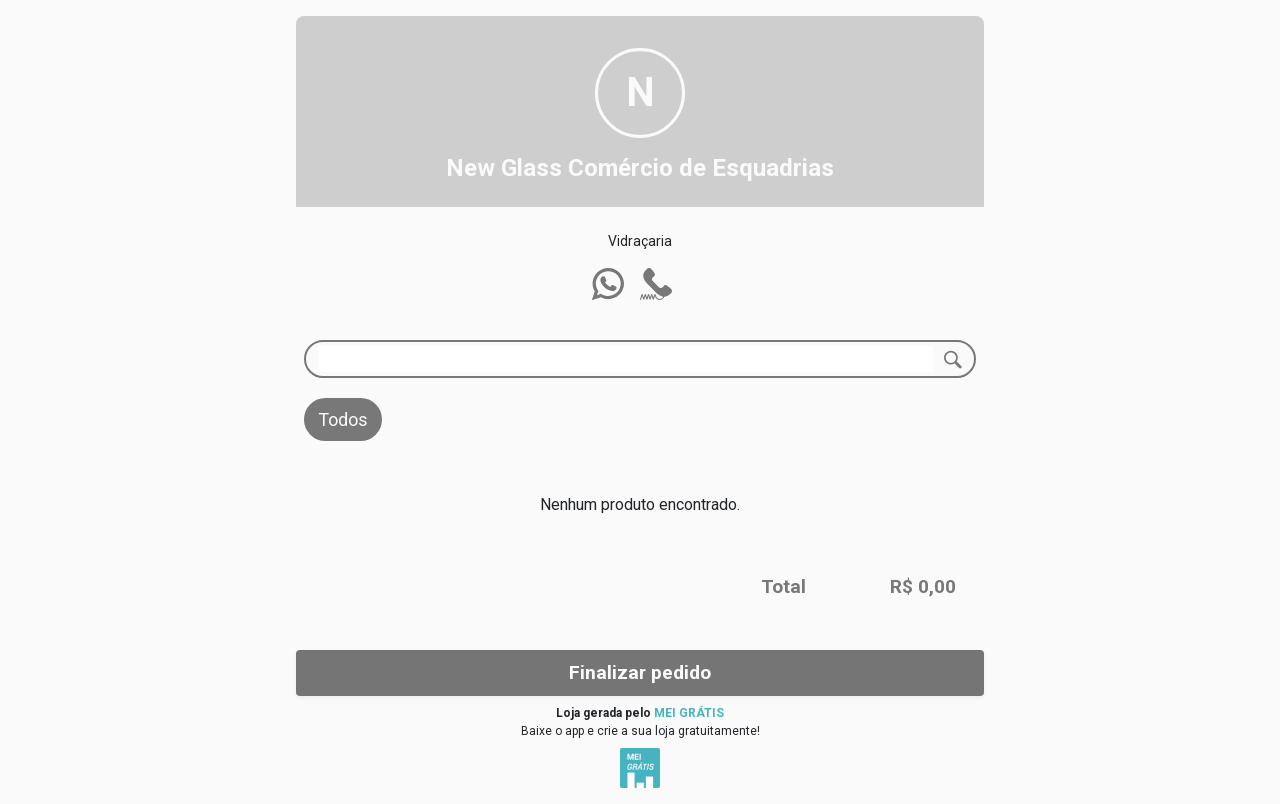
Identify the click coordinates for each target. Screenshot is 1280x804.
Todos (343, 419)
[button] (608, 284)
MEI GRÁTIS (689, 713)
